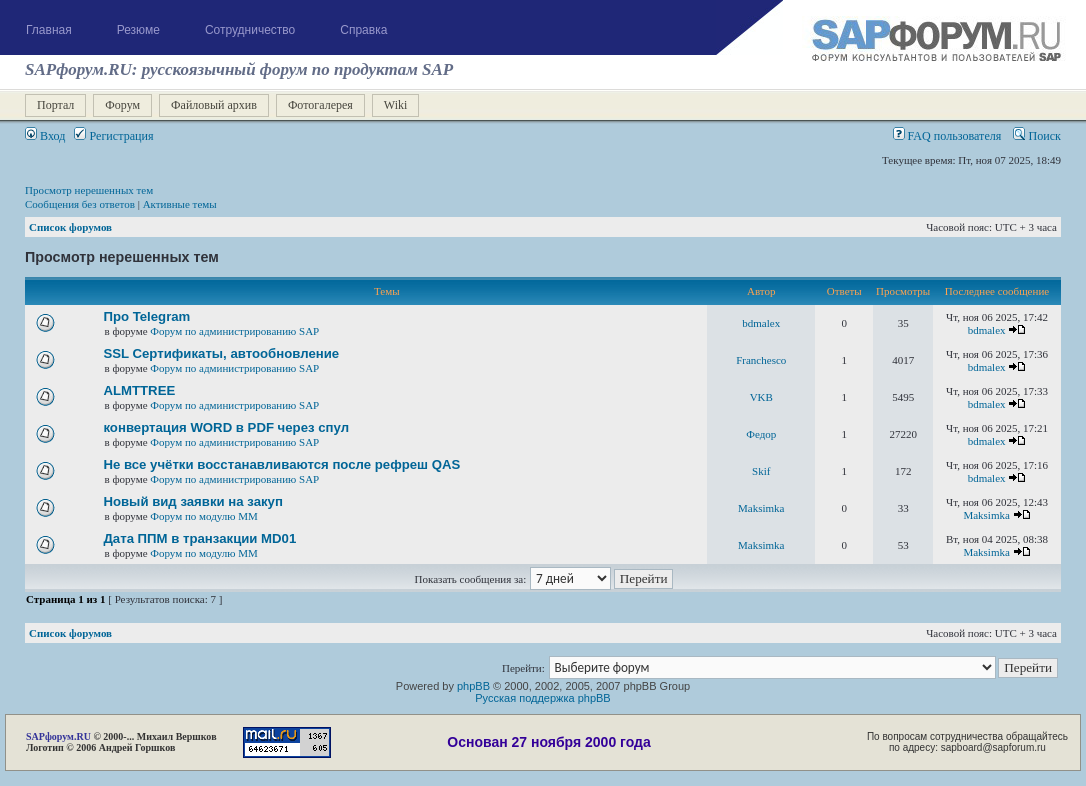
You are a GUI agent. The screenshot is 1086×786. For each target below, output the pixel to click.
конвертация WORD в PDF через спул (226, 427)
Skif (761, 471)
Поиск (1037, 136)
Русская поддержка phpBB (542, 698)
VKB (761, 397)
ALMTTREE (139, 390)
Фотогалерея (320, 105)
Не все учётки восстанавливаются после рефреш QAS (281, 464)
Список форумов (70, 227)
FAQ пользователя (947, 136)
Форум (122, 105)
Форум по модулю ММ (204, 516)
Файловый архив (214, 105)
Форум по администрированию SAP (234, 331)
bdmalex (761, 323)
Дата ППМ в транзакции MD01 (199, 538)
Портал (55, 105)
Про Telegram (146, 316)
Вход (45, 136)
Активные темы (180, 204)
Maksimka (761, 508)
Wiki (396, 105)
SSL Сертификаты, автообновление (221, 353)
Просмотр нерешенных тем (89, 190)
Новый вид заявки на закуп (192, 501)
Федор (761, 434)
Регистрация (113, 136)
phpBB (473, 686)
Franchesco (761, 360)
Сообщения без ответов (80, 204)
